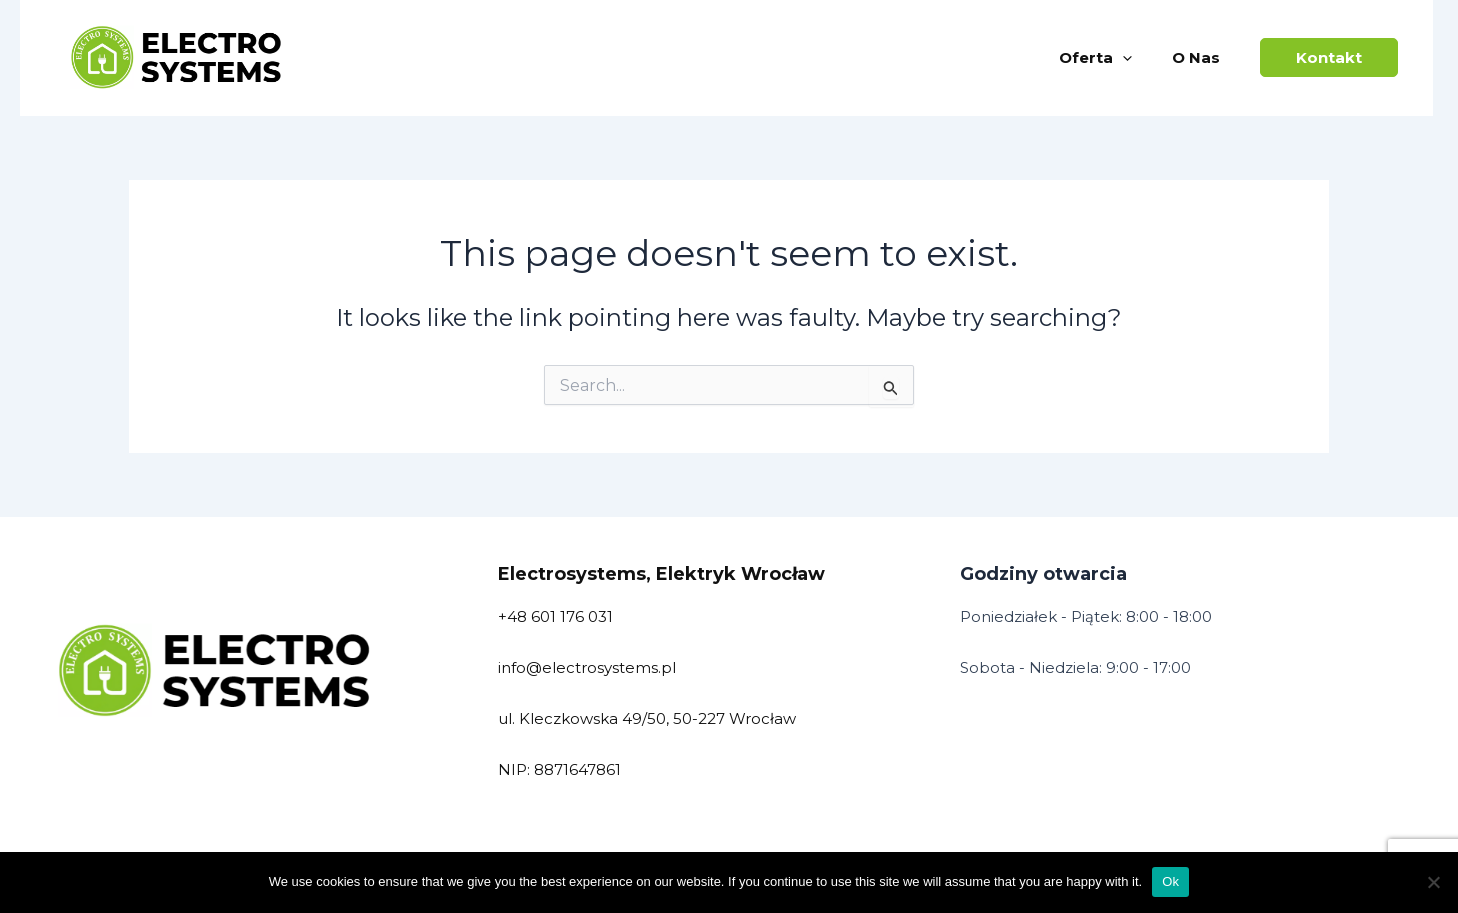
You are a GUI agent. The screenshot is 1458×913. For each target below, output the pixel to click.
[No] (1433, 882)
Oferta (1095, 58)
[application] (1122, 58)
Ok (1170, 881)
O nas (1196, 57)
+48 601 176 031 (555, 616)
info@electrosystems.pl (587, 667)
